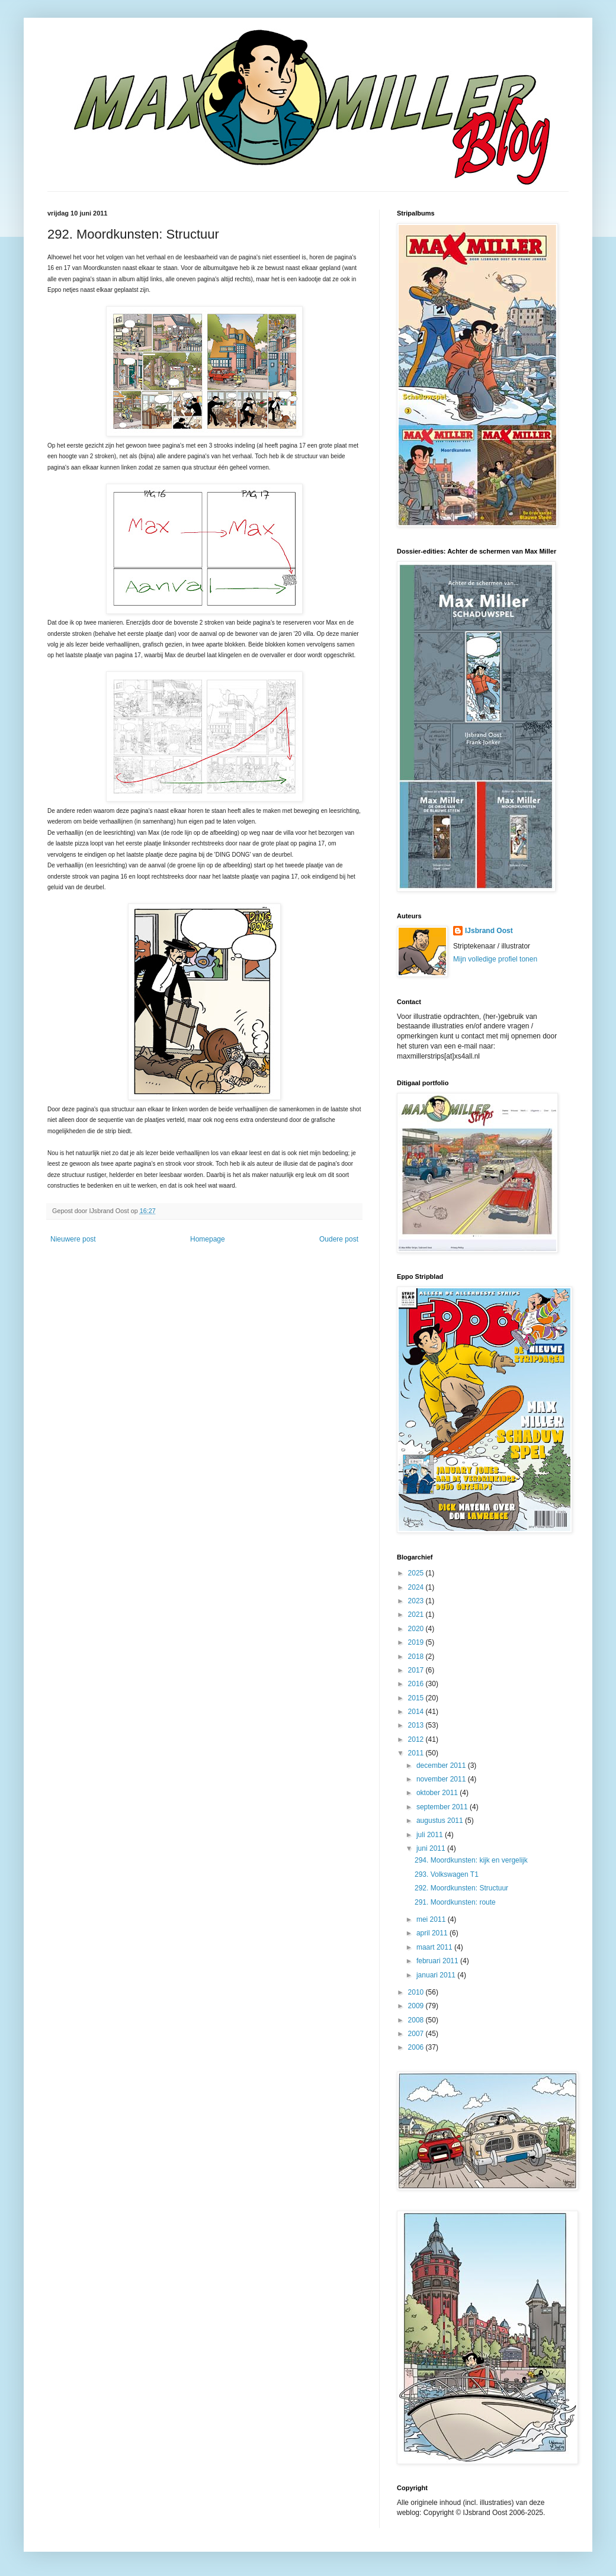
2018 (417, 1656)
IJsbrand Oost (489, 931)
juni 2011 (431, 1848)
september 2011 (443, 1807)
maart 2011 (435, 1947)
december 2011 (442, 1765)
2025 (417, 1573)
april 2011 (433, 1933)
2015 (417, 1698)
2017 (417, 1670)
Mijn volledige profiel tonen (495, 959)
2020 (417, 1629)
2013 (417, 1725)
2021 (417, 1614)
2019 (417, 1642)
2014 (417, 1711)
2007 (417, 2034)
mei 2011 (432, 1919)
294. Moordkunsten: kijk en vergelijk (471, 1860)
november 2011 (442, 1779)
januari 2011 (436, 1975)
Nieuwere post (73, 1239)
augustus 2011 (440, 1820)
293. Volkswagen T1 (447, 1874)
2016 (417, 1684)
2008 (417, 2020)
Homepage (207, 1239)
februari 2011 (438, 1961)
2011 (417, 1753)
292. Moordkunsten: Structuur (461, 1888)
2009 (417, 2006)
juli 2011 (430, 1835)
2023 (417, 1601)
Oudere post (338, 1239)
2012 (417, 1739)
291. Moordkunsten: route (455, 1902)
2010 (417, 1992)
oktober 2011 (438, 1793)
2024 (417, 1587)
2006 (417, 2047)
